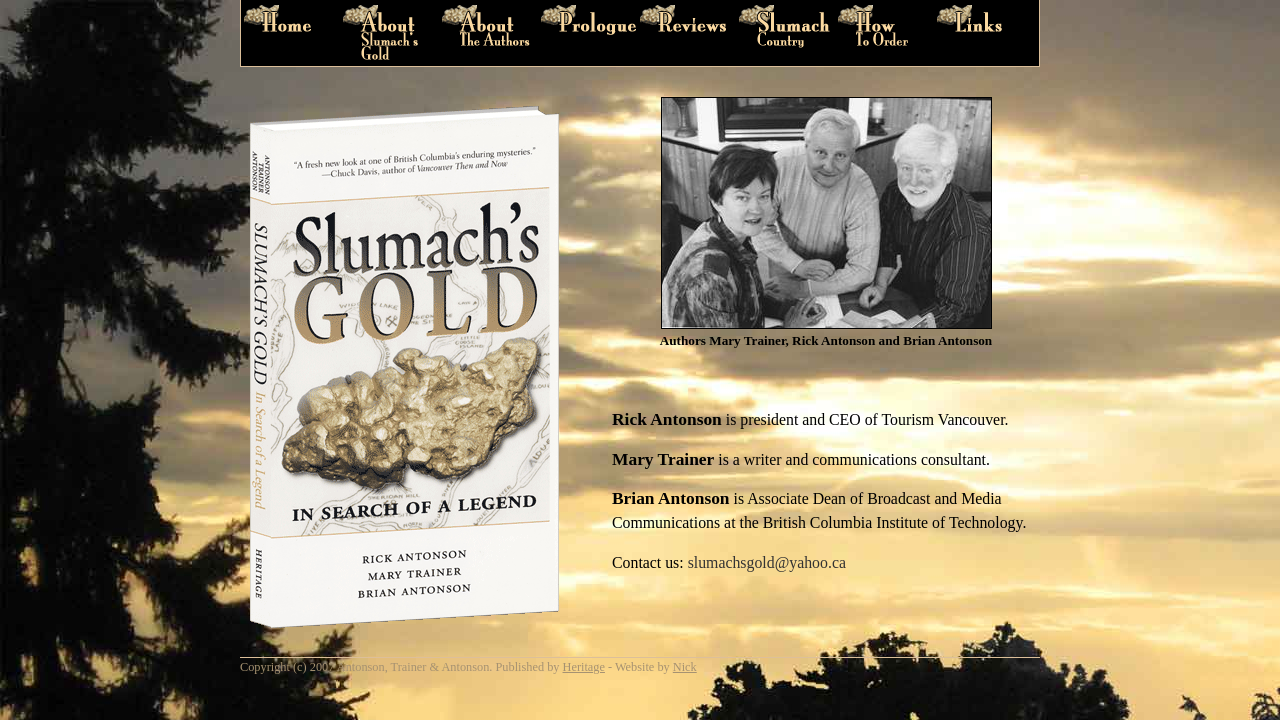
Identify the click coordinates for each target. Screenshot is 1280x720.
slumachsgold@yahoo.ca (767, 562)
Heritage (584, 667)
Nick (685, 667)
